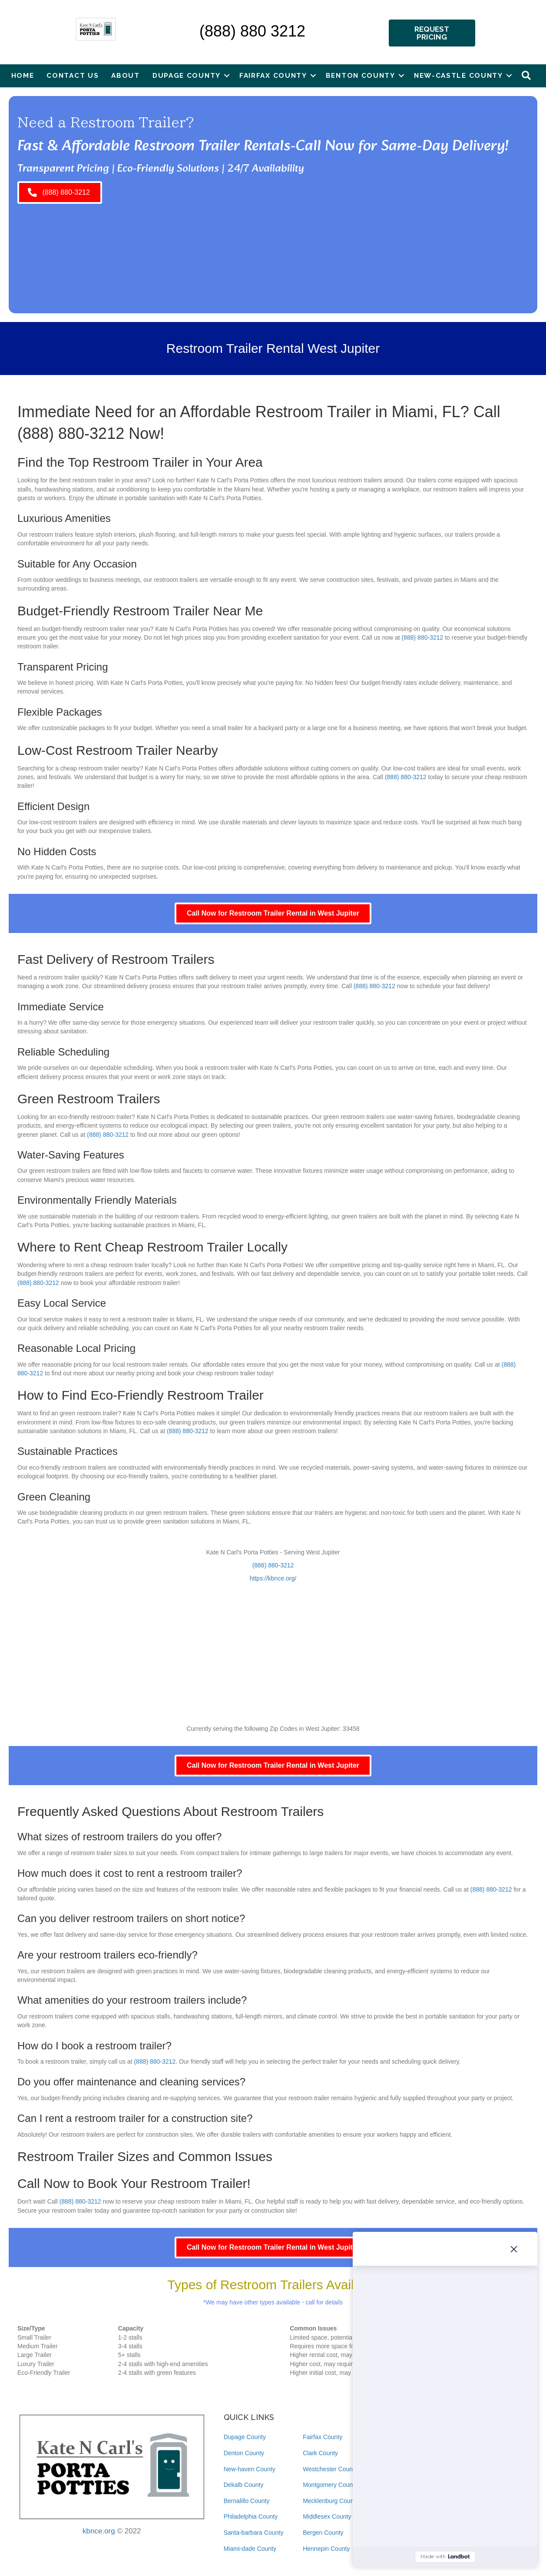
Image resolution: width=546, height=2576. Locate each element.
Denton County (244, 2453)
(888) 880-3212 (70, 433)
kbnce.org (99, 2531)
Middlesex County (327, 2516)
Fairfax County (273, 75)
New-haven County (249, 2469)
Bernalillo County (247, 2500)
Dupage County (186, 75)
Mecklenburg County (330, 2500)
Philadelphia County (251, 2516)
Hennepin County (326, 2548)
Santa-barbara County (254, 2532)
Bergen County (323, 2532)
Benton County (360, 75)
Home (22, 75)
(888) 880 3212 (252, 31)
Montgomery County (330, 2484)
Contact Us (72, 75)
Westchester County (330, 2469)
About (125, 75)
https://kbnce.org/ (273, 1578)
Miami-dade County (250, 2548)
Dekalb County (244, 2484)
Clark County (320, 2453)
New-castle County (458, 75)
